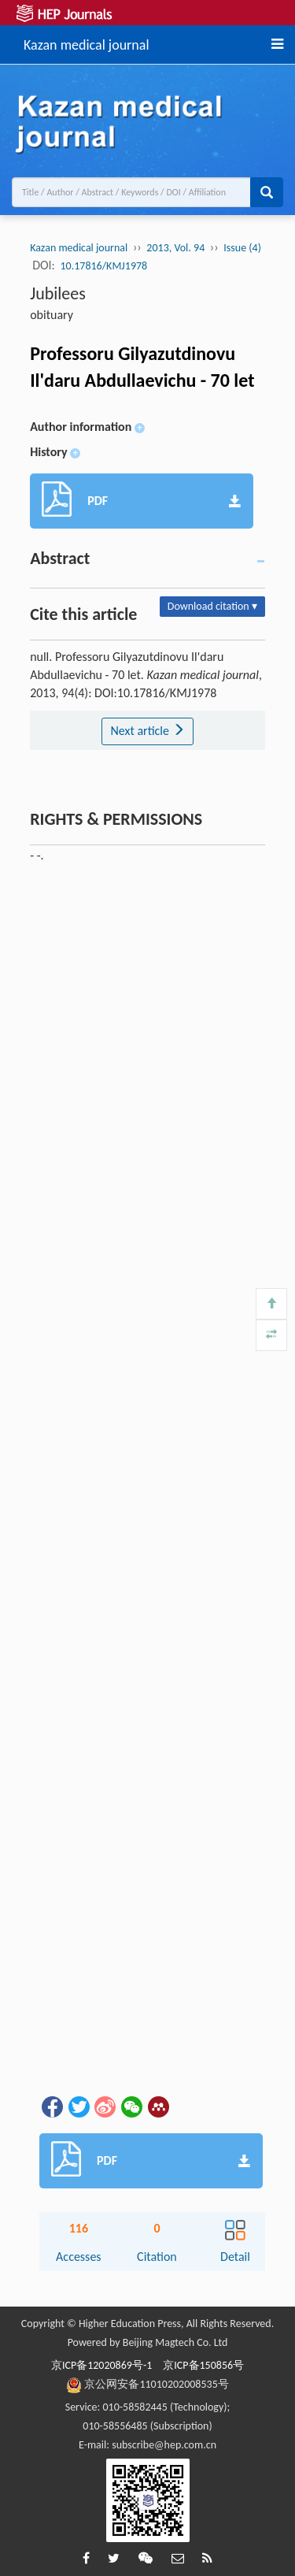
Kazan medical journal (86, 42)
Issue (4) (242, 247)
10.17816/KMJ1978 (104, 266)
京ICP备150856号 (203, 2365)
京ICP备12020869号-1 (101, 2365)
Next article (147, 730)
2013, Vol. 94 (175, 247)
